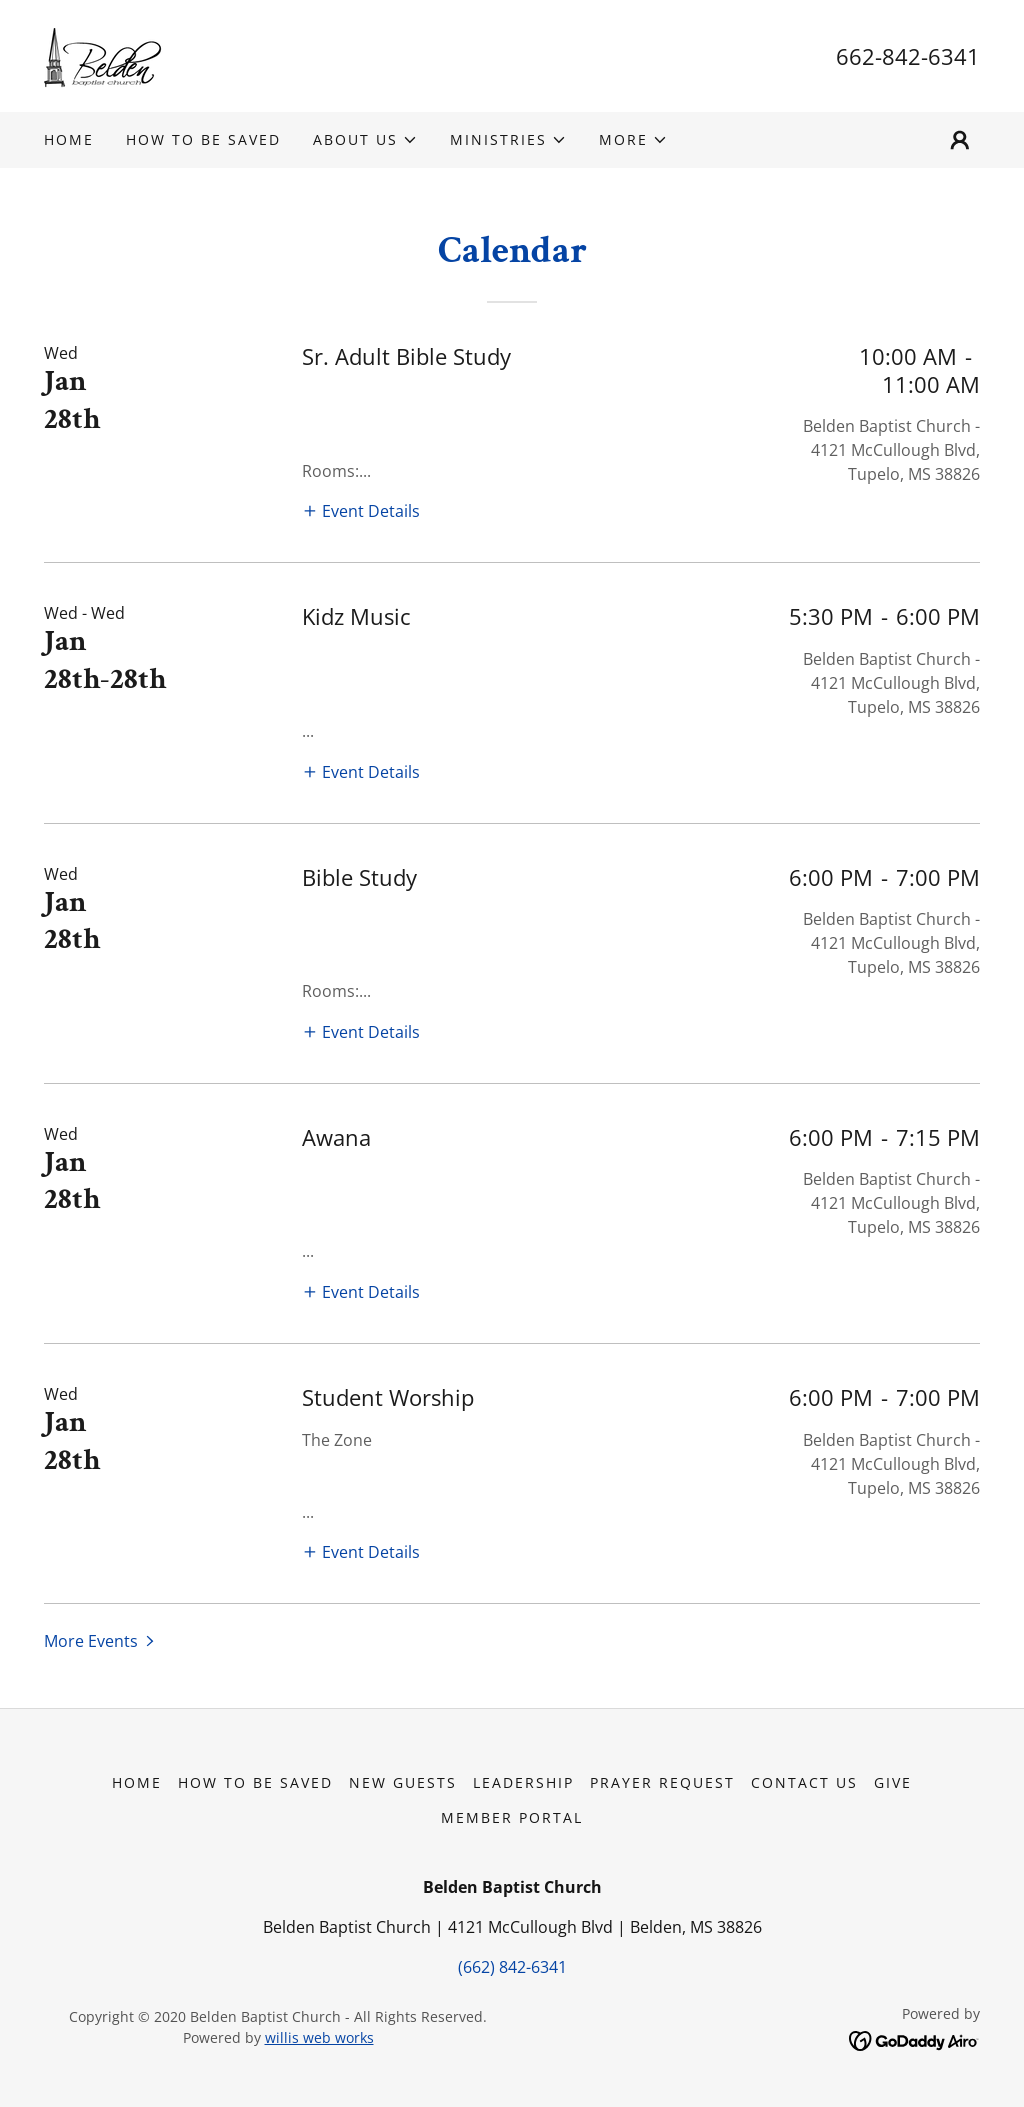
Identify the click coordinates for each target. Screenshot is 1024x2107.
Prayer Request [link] (662, 1782)
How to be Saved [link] (203, 139)
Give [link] (893, 1782)
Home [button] (137, 1782)
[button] (365, 140)
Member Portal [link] (512, 1817)
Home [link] (69, 139)
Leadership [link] (523, 1782)
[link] (103, 54)
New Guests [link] (403, 1782)
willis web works (319, 2037)
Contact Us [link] (804, 1782)
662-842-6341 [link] (908, 56)
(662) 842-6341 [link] (512, 1967)
